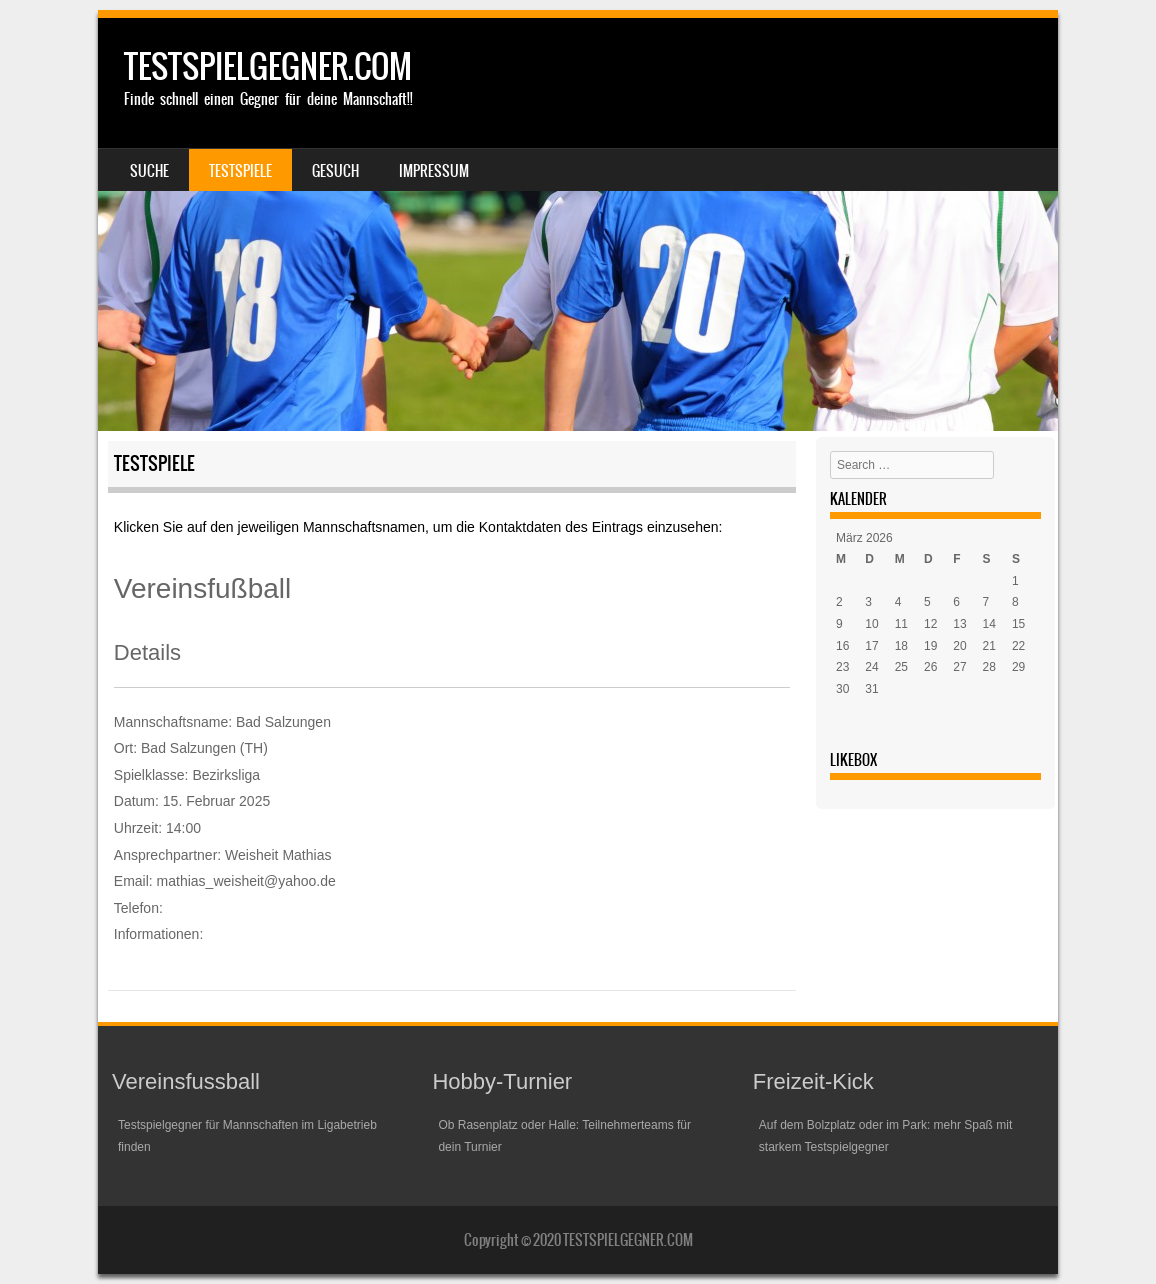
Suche (149, 171)
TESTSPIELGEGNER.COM (268, 66)
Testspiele (240, 171)
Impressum (434, 171)
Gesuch (335, 171)
